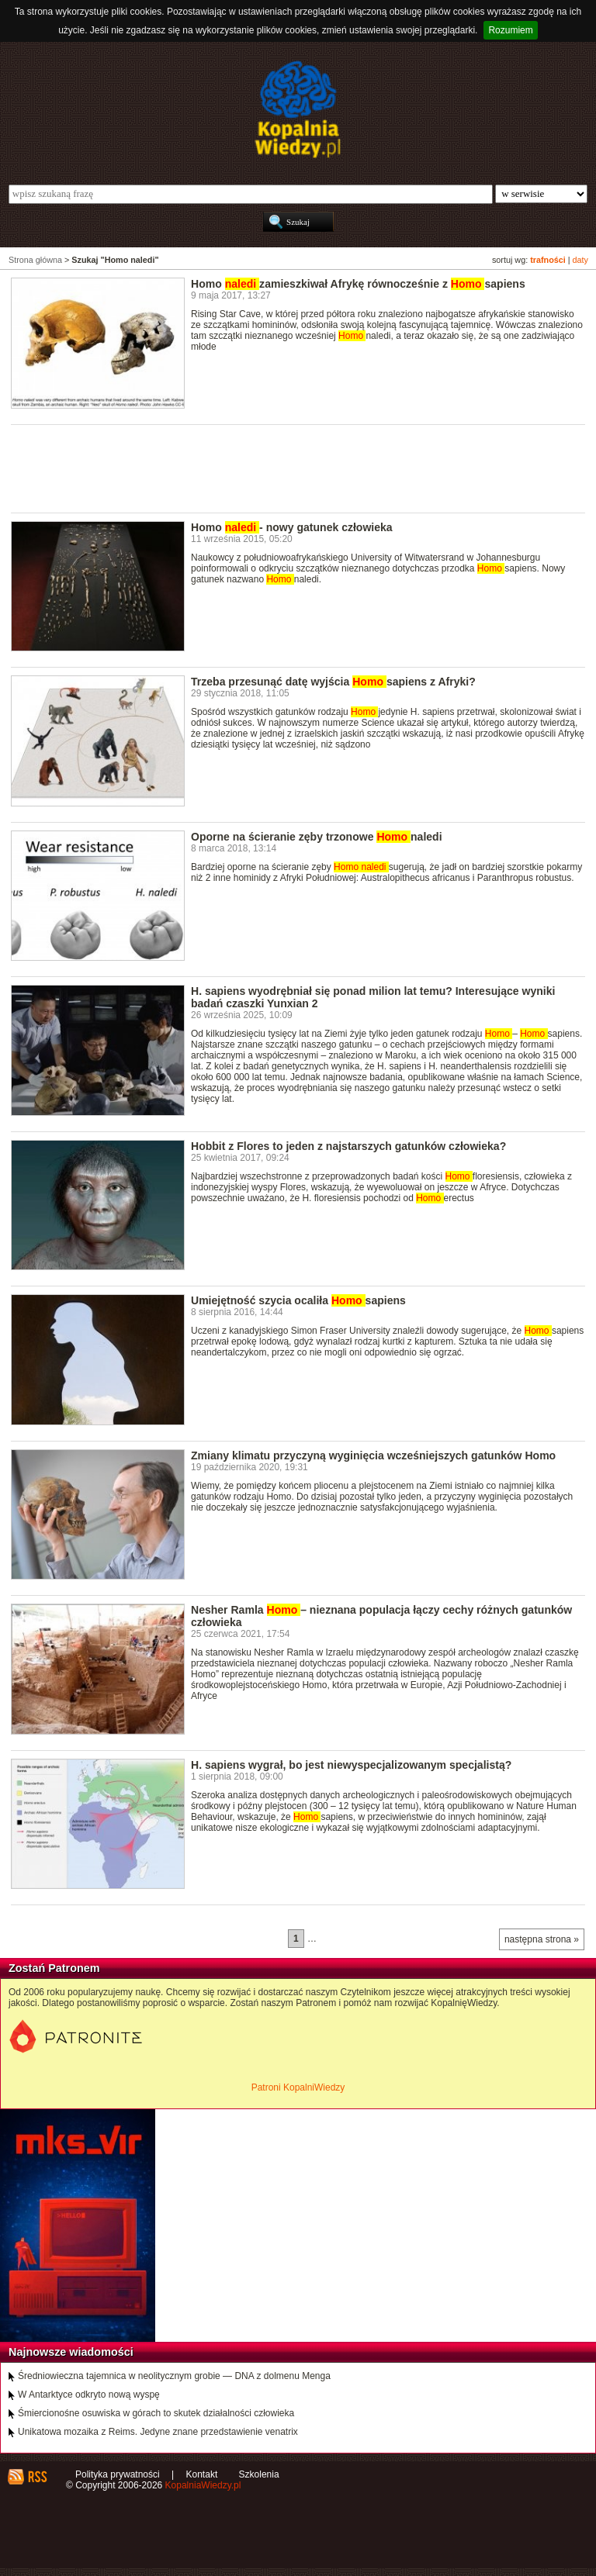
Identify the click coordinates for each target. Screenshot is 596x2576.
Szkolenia (259, 2474)
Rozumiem (510, 30)
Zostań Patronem (54, 1968)
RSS (37, 2476)
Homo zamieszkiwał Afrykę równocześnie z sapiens (358, 284)
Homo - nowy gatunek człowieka (292, 527)
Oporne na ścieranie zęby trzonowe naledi (316, 836)
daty (580, 259)
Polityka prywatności (117, 2474)
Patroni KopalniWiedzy (298, 2087)
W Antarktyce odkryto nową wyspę (89, 2394)
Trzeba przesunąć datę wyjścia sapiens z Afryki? (333, 681)
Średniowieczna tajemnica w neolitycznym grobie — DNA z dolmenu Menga (174, 2376)
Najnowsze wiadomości (71, 2352)
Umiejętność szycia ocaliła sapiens (298, 1300)
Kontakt (202, 2474)
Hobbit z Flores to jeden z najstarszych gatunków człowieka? (348, 1146)
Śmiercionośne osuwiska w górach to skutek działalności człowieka (156, 2413)
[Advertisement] (293, 467)
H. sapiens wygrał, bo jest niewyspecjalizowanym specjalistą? (351, 1765)
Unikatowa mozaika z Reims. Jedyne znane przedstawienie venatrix (158, 2431)
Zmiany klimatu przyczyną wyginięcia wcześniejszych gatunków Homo (373, 1455)
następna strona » (541, 1939)
